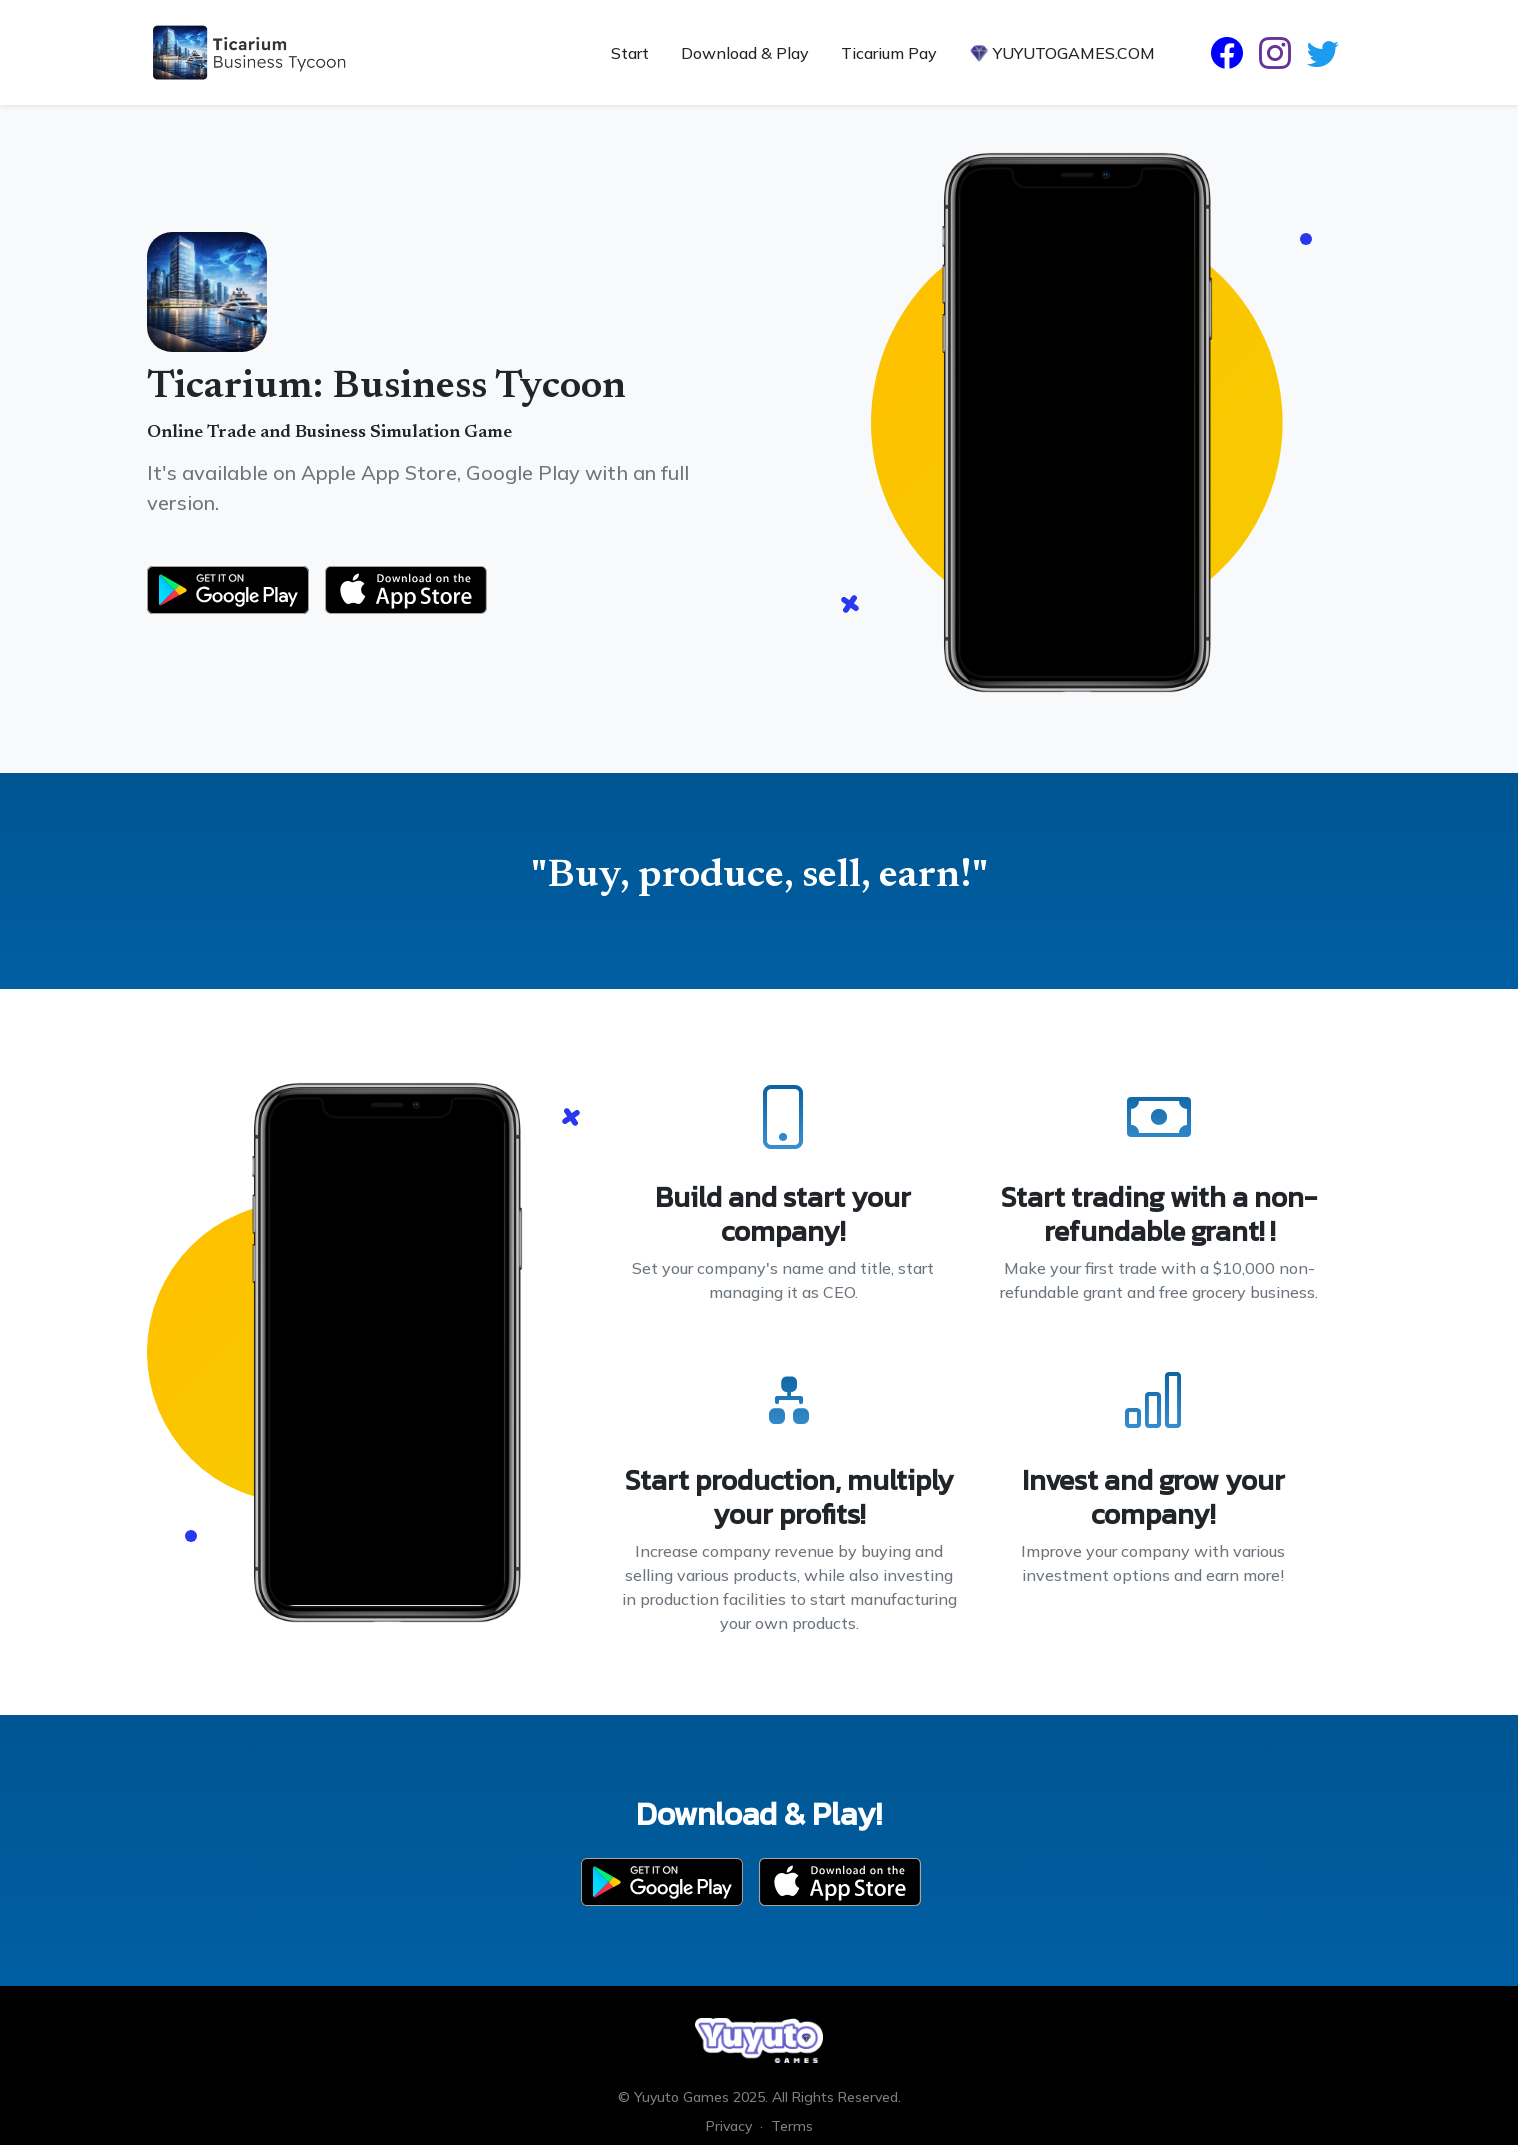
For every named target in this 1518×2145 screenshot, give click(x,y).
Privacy (729, 2126)
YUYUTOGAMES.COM (1062, 52)
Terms (792, 2126)
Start (630, 53)
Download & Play (745, 53)
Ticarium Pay (889, 53)
